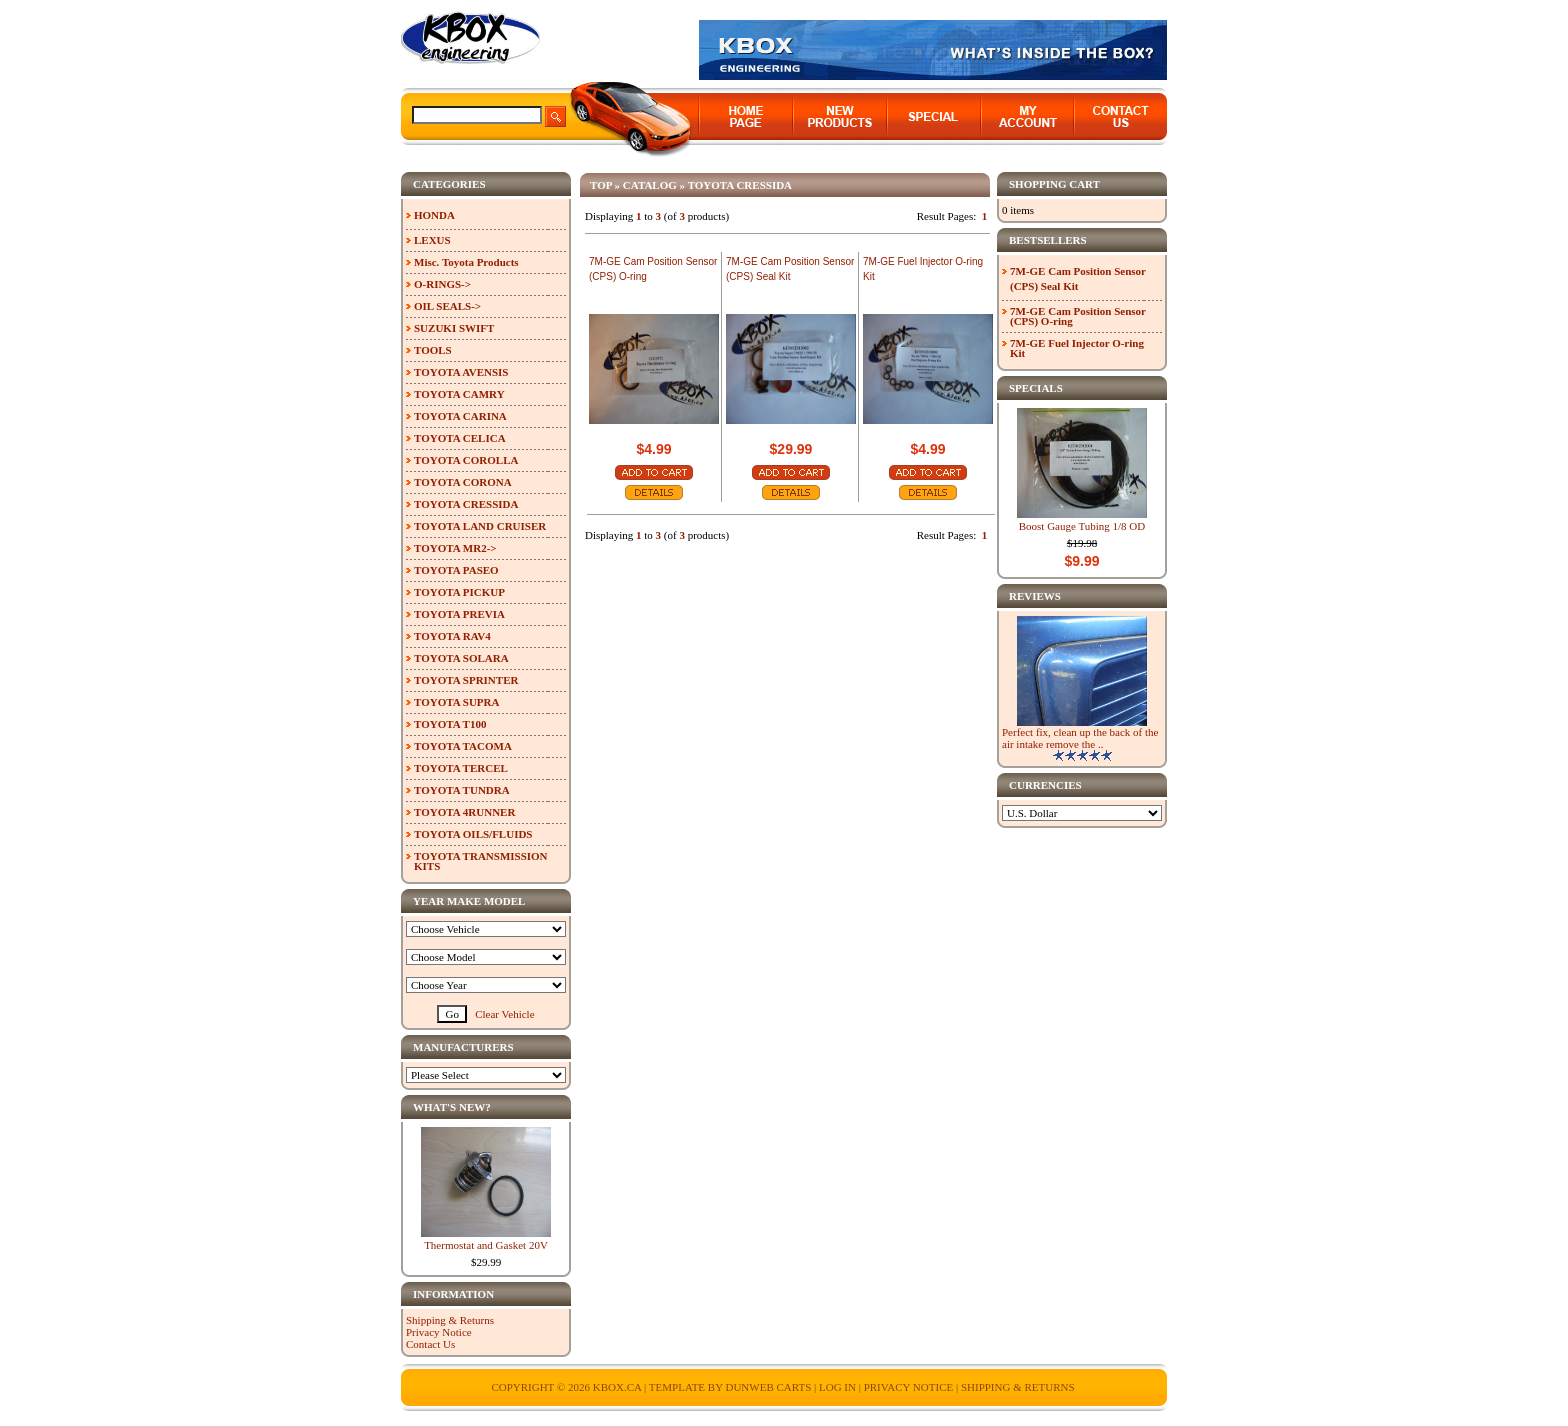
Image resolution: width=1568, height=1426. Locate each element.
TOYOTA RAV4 (452, 636)
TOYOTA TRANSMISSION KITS (481, 861)
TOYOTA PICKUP (459, 592)
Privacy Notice (439, 1332)
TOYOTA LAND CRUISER (480, 526)
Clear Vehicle (504, 1014)
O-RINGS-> (442, 284)
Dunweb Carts (769, 1387)
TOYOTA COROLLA (466, 460)
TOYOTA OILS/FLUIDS (473, 834)
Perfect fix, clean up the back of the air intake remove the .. (1080, 738)
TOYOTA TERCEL (461, 768)
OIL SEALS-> (447, 306)
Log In (837, 1387)
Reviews (1035, 596)
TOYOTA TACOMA (463, 746)
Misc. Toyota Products (466, 262)
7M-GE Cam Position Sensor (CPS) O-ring (1078, 316)
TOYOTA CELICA (460, 438)
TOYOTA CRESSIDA (740, 185)
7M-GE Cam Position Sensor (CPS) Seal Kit (1078, 278)
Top (601, 185)
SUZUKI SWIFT (454, 328)
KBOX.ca (617, 1387)
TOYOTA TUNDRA (462, 790)
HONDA (434, 215)
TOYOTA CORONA (463, 482)
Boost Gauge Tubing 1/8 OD (1082, 526)
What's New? (452, 1107)
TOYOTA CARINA (460, 416)
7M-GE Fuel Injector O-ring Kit (1077, 348)
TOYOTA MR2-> (455, 548)
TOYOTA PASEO (456, 570)
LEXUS (432, 240)
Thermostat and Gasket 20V (486, 1245)
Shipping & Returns (450, 1320)
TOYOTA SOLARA (461, 658)
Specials (1036, 388)
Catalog (650, 185)
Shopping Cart (1054, 184)
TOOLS (433, 350)
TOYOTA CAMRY (459, 394)
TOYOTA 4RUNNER (464, 812)
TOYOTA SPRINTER (466, 680)
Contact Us (430, 1344)
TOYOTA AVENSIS (461, 372)
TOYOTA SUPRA (456, 702)
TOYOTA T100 (450, 724)
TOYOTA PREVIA (459, 614)
